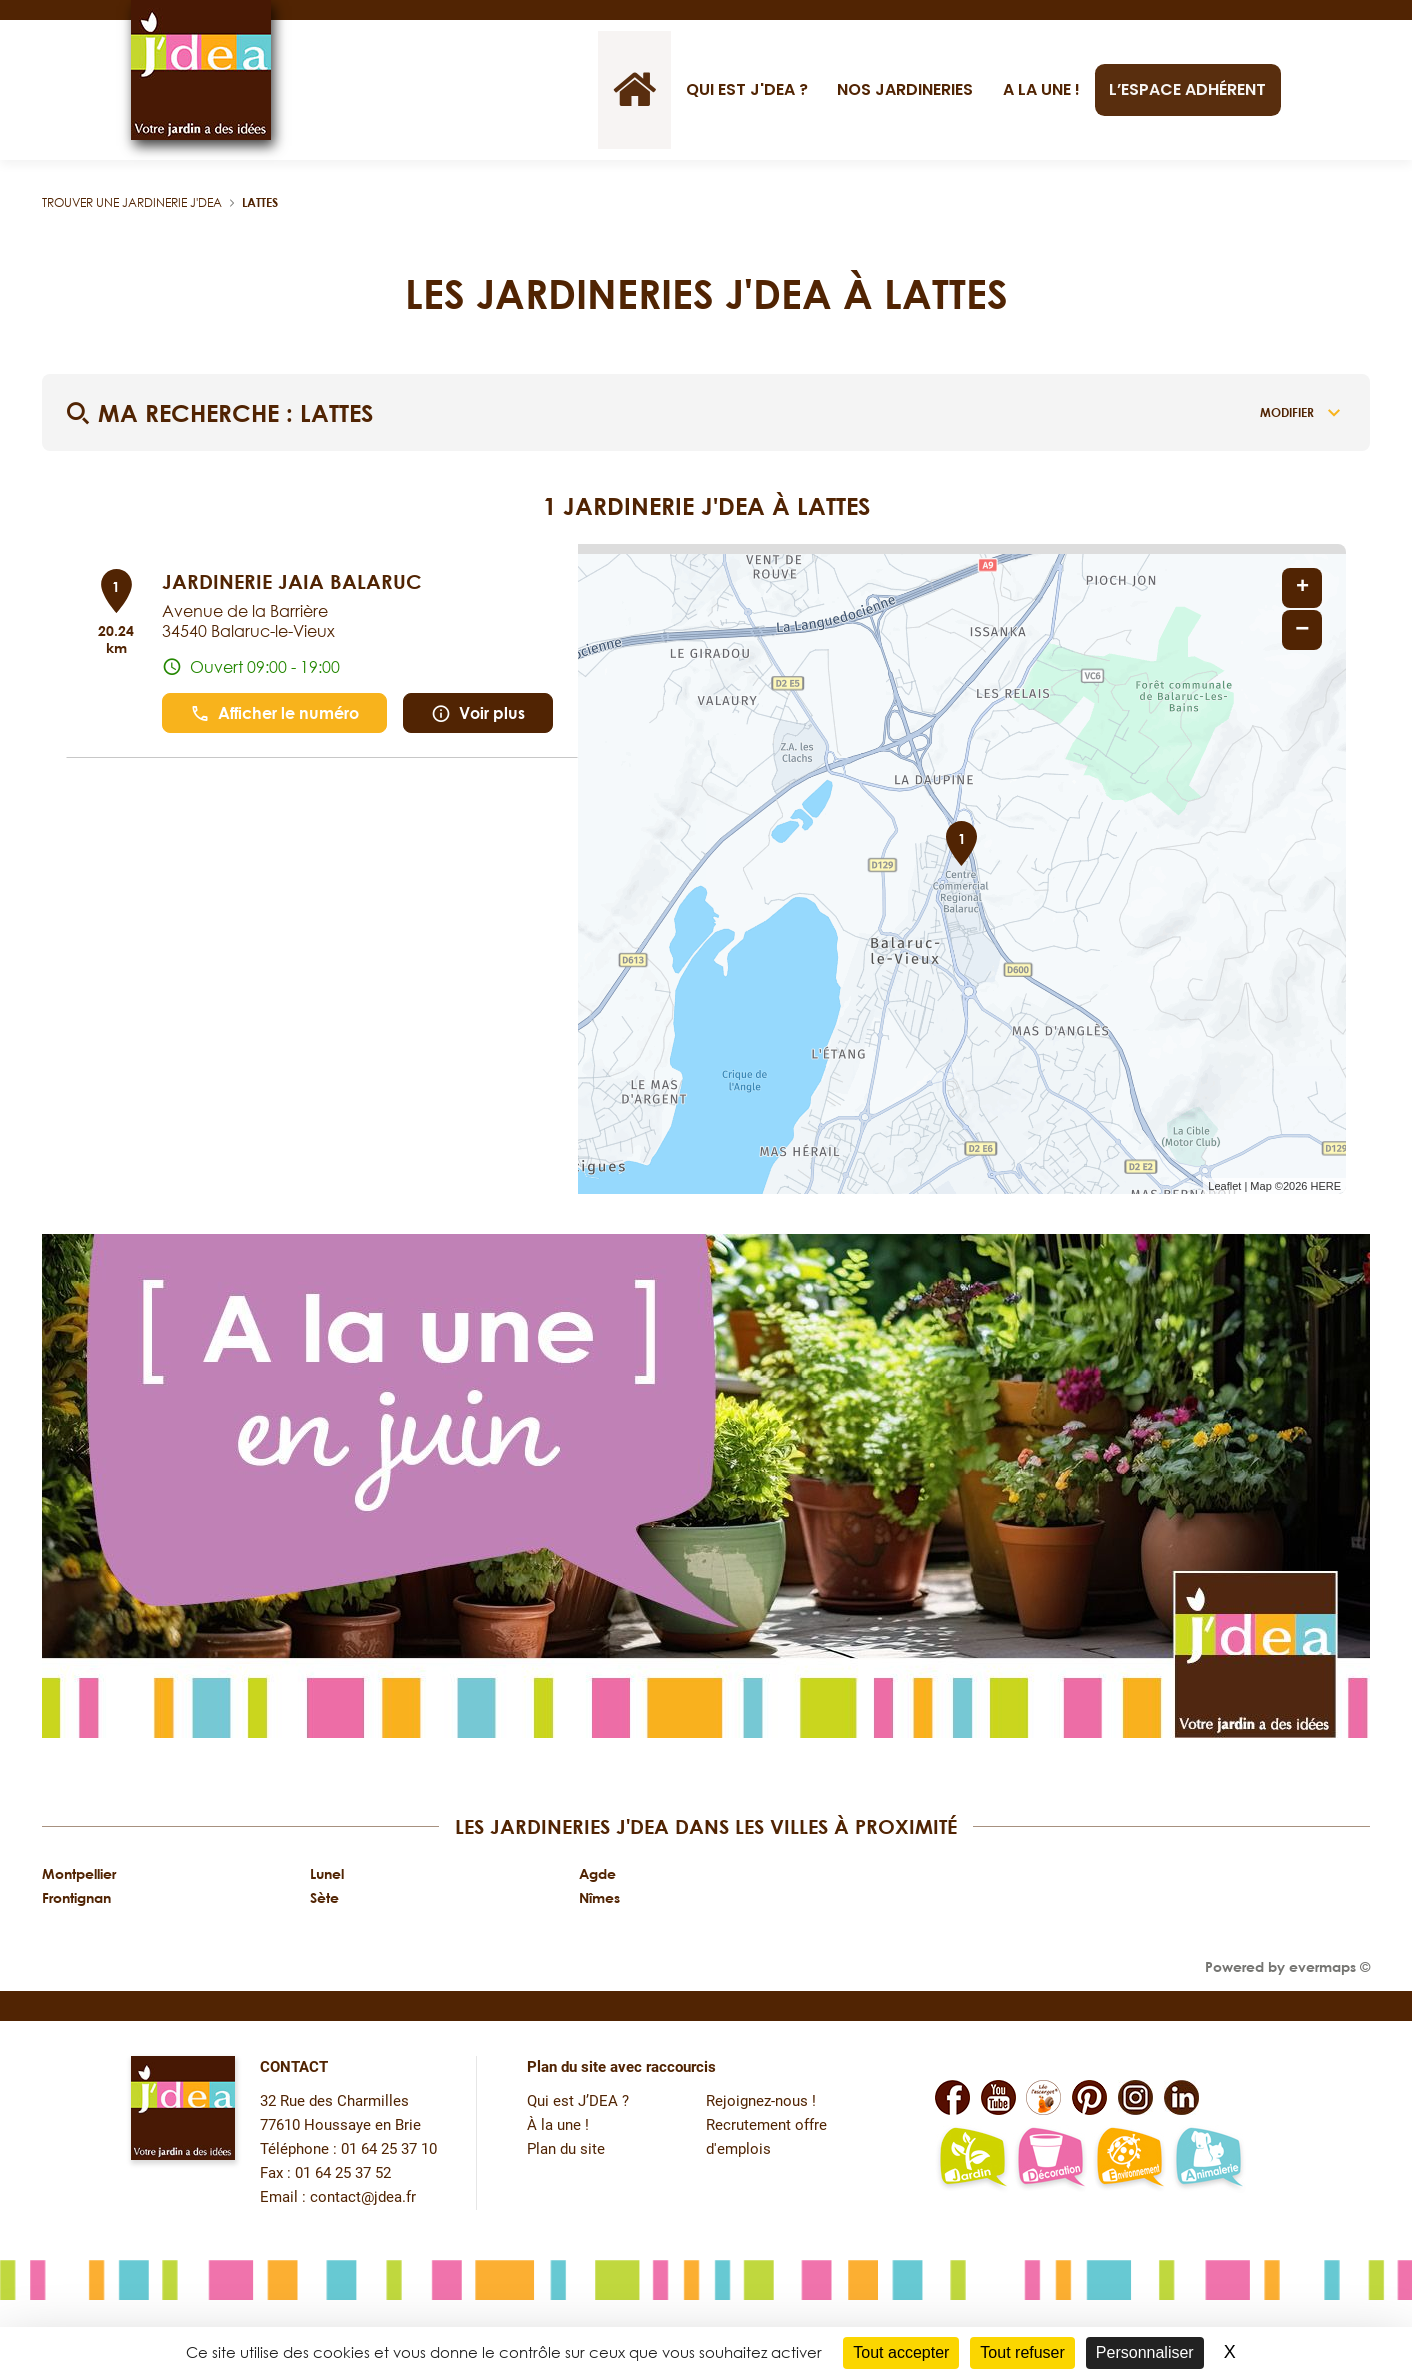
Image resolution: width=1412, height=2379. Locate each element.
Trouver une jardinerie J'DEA (132, 202)
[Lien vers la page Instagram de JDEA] (1135, 2097)
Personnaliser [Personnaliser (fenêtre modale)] (1145, 2352)
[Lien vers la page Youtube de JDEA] (998, 2097)
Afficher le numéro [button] (274, 713)
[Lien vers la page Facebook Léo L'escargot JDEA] (1043, 2097)
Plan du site (566, 2149)
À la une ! (558, 2125)
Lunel (327, 1873)
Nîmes (599, 1897)
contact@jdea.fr (363, 2197)
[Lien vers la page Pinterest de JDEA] (1089, 2097)
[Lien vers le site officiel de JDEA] (201, 70)
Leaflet (1224, 1186)
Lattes (260, 202)
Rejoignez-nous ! (761, 2101)
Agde (597, 1873)
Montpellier (79, 1873)
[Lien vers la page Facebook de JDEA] (952, 2097)
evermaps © (1329, 1966)
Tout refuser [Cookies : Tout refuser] (1022, 2352)
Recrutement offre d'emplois (766, 2137)
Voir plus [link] (478, 713)
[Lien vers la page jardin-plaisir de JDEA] (972, 2159)
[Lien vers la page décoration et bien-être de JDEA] (1050, 2159)
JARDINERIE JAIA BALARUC (292, 581)
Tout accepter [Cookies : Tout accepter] (901, 2352)
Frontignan (76, 1897)
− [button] (1302, 629)
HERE (1325, 1186)
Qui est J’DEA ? (578, 2101)
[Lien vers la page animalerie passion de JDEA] (1208, 2159)
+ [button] (1302, 588)
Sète (324, 1897)
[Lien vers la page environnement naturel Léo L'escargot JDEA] (1129, 2159)
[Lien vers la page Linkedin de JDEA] (1181, 2097)
